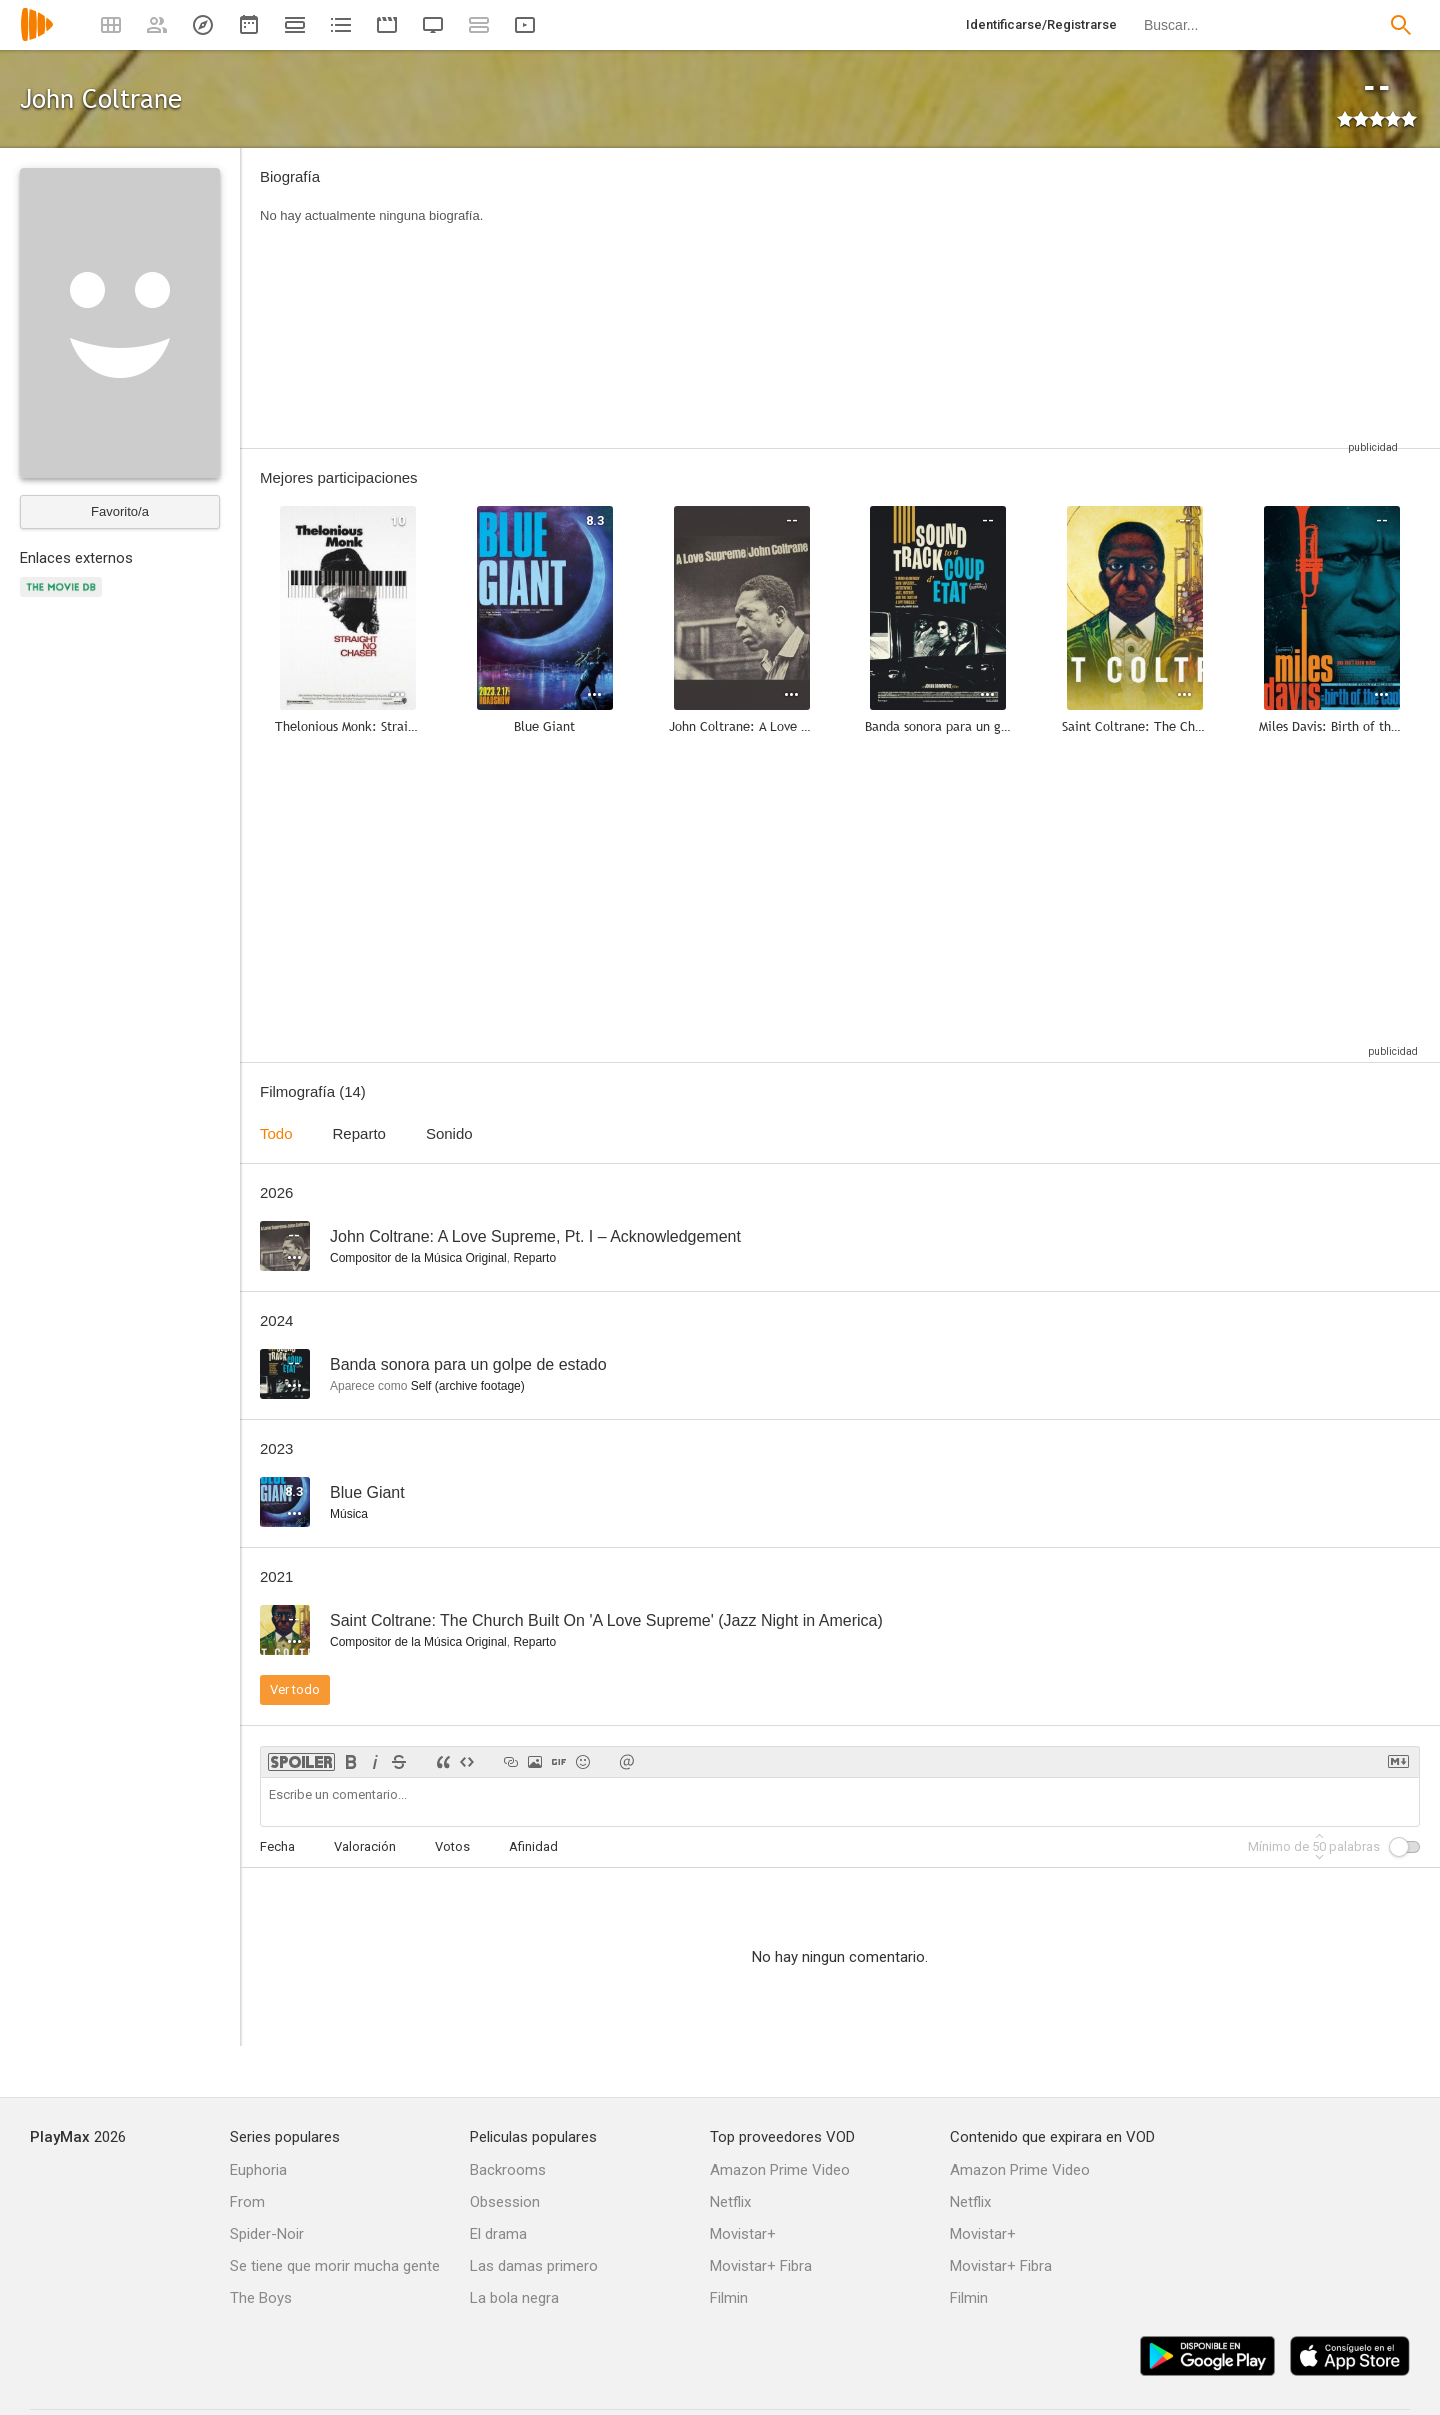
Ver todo (295, 1689)
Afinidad (533, 1846)
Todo (276, 1133)
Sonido (449, 1133)
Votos (452, 1846)
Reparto (359, 1133)
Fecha (277, 1846)
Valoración (365, 1846)
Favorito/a (120, 511)
